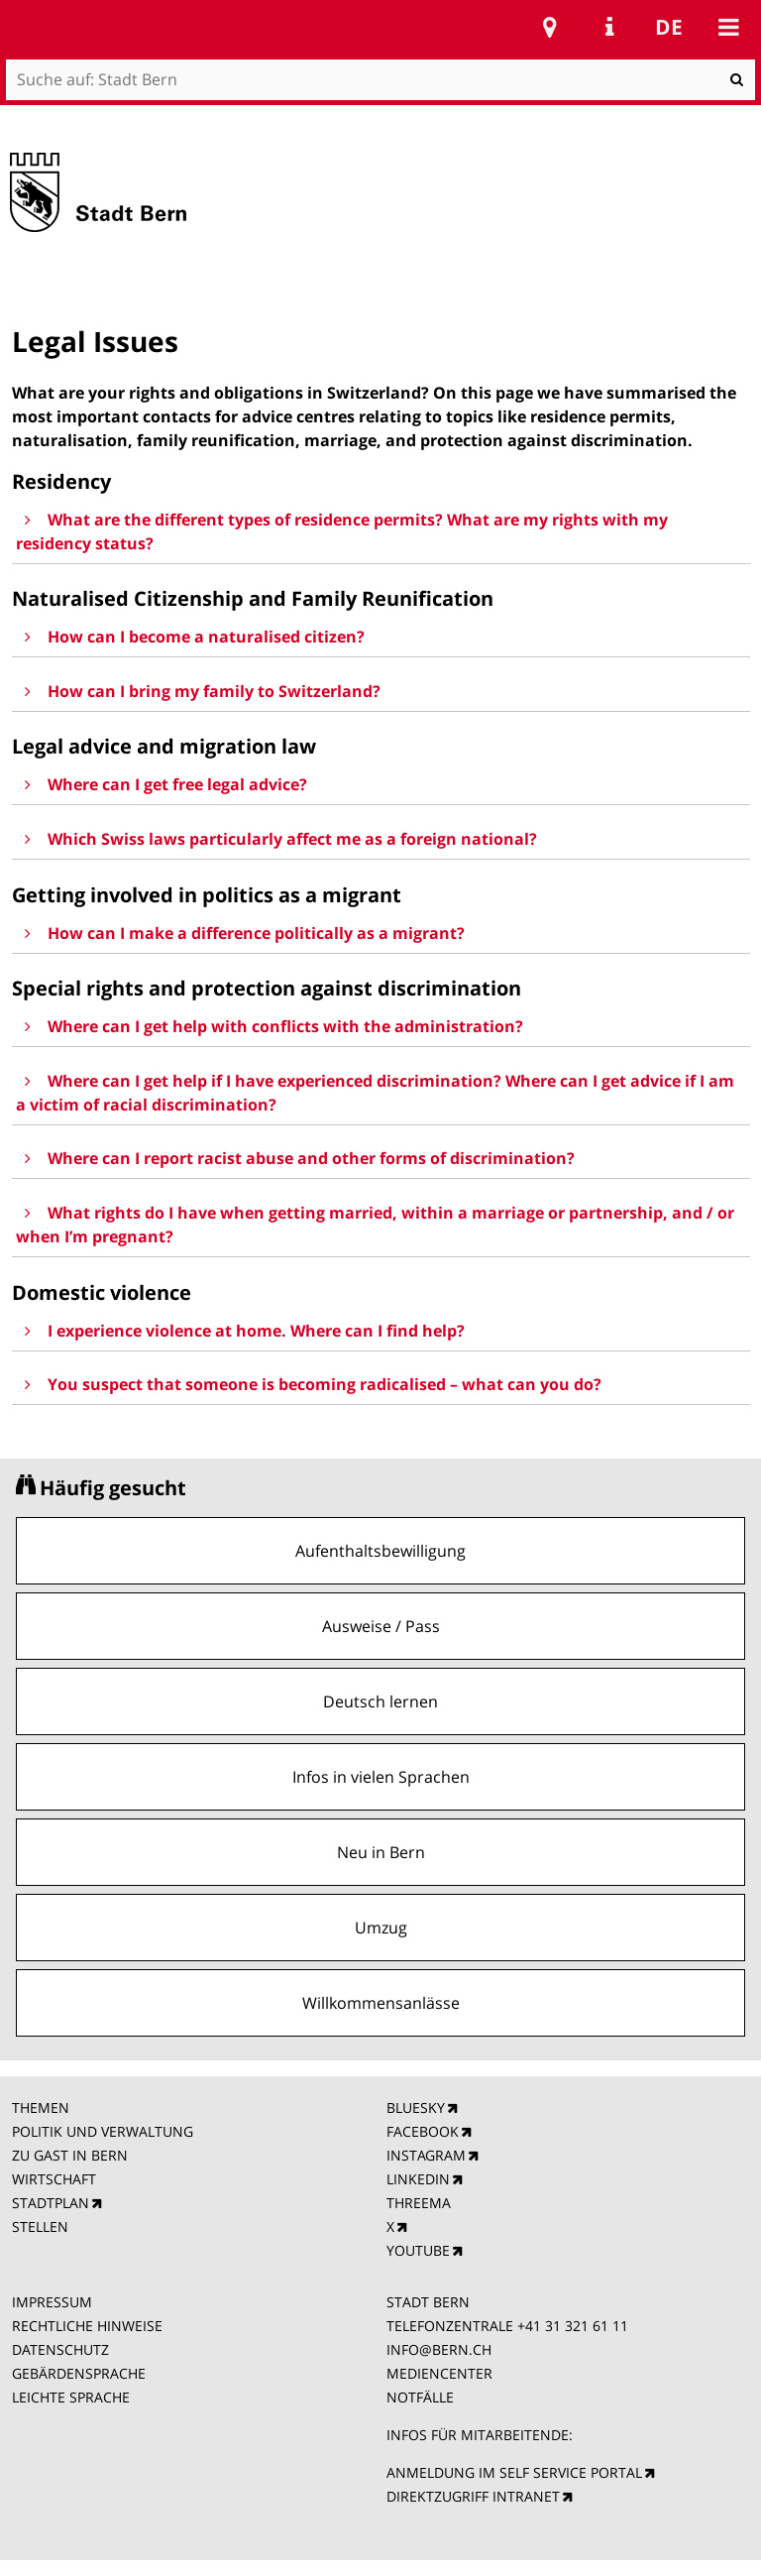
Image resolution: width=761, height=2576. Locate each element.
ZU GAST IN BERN (70, 2155)
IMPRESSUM (52, 2301)
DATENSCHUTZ (60, 2349)
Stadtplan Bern (550, 27)
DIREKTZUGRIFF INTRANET (473, 2496)
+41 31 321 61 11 (572, 2325)
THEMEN (40, 2107)
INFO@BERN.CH (438, 2349)
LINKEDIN (418, 2178)
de (669, 27)
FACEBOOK (422, 2131)
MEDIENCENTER (439, 2373)
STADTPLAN (50, 2202)
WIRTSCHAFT (54, 2178)
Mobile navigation (728, 27)
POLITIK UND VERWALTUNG (102, 2131)
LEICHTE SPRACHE (71, 2397)
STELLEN (40, 2226)
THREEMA (418, 2202)
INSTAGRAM (426, 2155)
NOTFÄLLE (420, 2397)
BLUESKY (415, 2107)
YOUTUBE (418, 2250)
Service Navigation (609, 27)
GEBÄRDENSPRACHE (79, 2373)
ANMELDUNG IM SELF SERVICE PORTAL (514, 2472)
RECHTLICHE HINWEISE (87, 2325)
